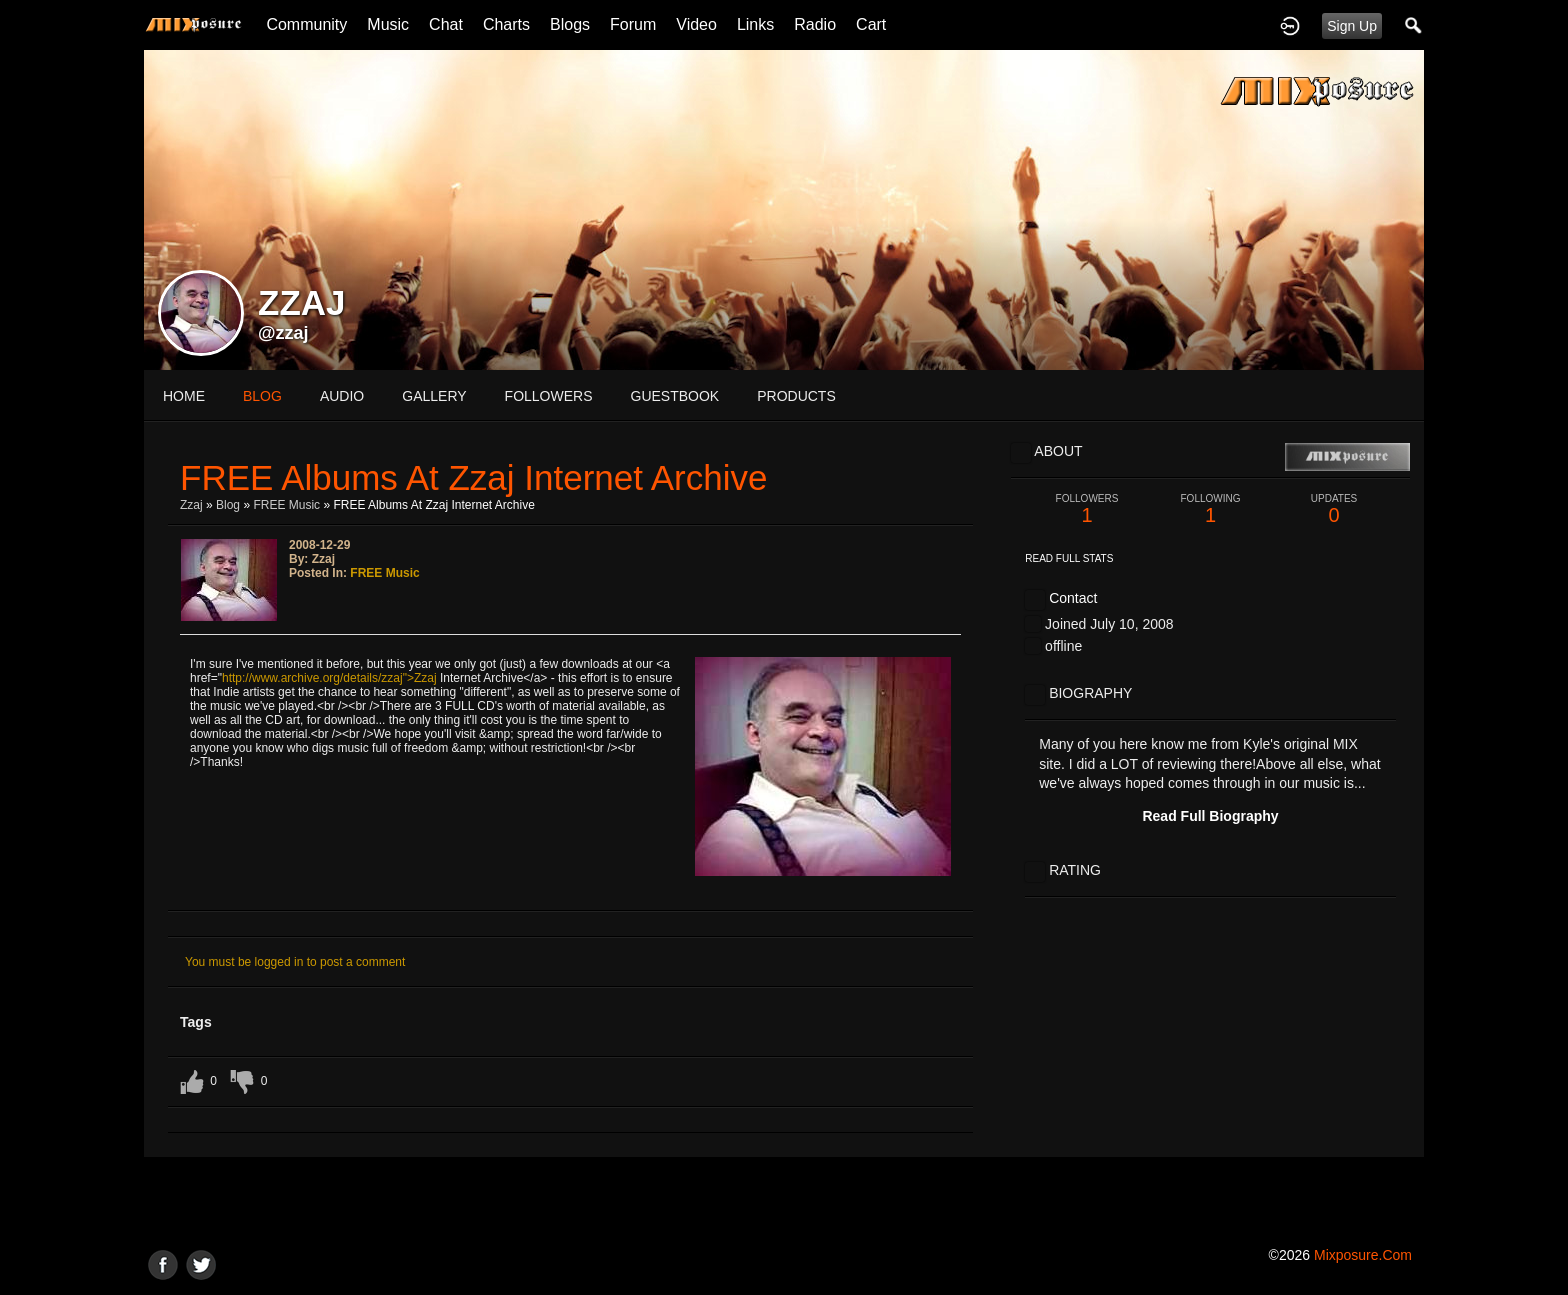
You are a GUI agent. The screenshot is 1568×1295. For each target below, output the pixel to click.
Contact (1073, 598)
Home (184, 396)
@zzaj (283, 333)
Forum (633, 24)
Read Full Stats (1069, 558)
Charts (506, 24)
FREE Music (286, 505)
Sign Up (1352, 26)
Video (696, 24)
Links (755, 24)
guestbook (675, 396)
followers (549, 396)
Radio (815, 24)
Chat (446, 24)
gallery (434, 396)
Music (388, 24)
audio (342, 396)
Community (306, 24)
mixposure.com (1363, 1255)
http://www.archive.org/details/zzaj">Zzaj (329, 678)
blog (262, 396)
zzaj (191, 505)
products (796, 396)
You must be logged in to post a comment (295, 962)
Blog (228, 505)
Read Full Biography (1210, 816)
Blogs (570, 24)
